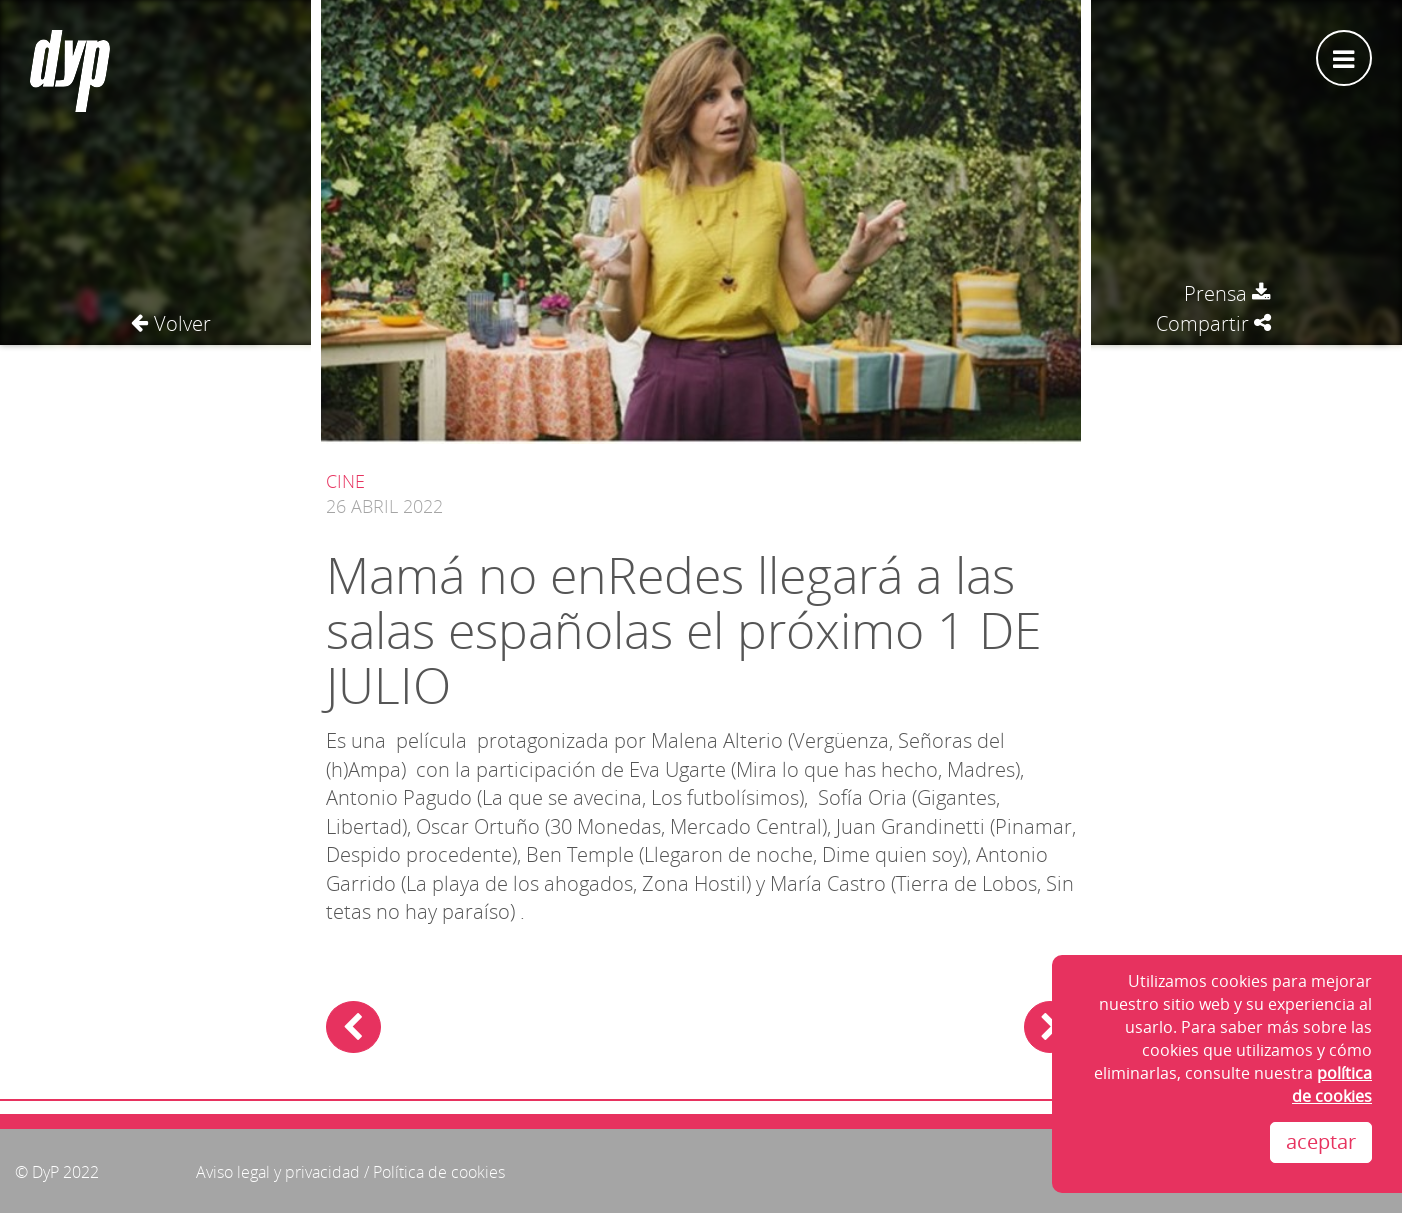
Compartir (1213, 323)
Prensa (1227, 293)
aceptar (1321, 1141)
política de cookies (1332, 1084)
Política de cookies (439, 1172)
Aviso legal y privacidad (278, 1172)
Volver (171, 323)
